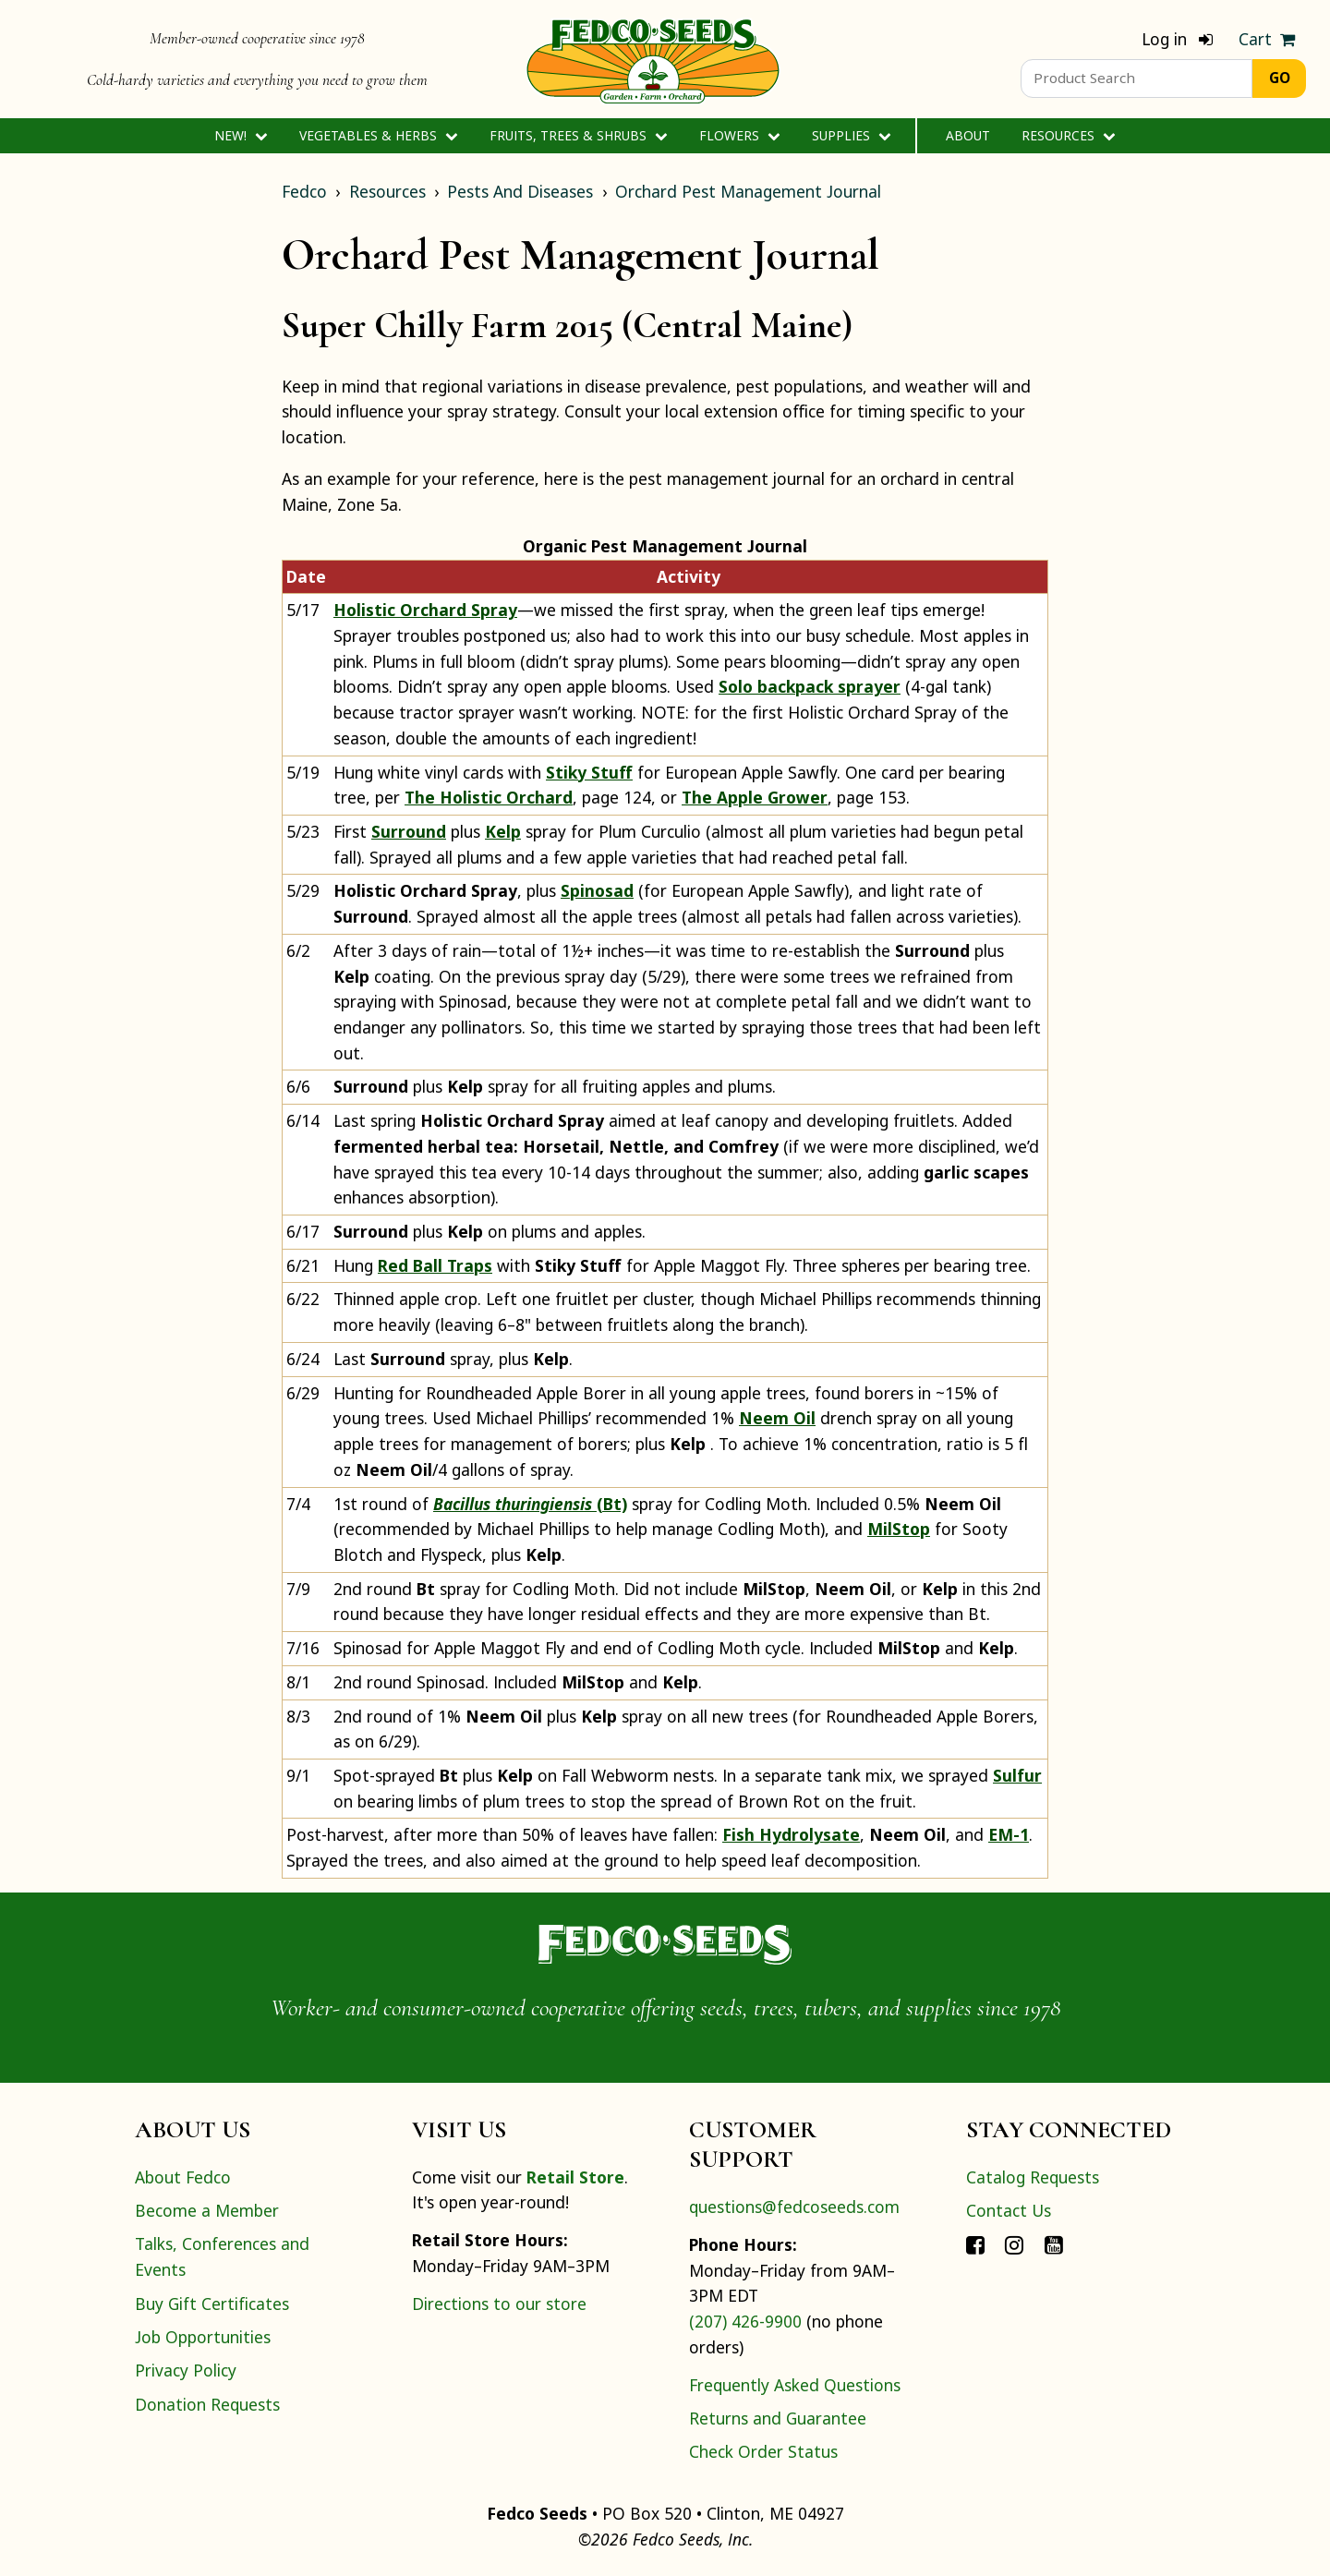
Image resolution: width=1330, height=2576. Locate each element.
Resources (1068, 135)
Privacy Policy (185, 2370)
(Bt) (530, 1504)
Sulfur (1017, 1775)
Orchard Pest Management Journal (748, 191)
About (968, 135)
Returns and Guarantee (777, 2418)
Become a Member (207, 2210)
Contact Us (1008, 2210)
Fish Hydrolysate (791, 1834)
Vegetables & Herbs (378, 135)
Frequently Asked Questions (795, 2385)
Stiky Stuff (589, 772)
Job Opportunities (203, 2337)
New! (240, 135)
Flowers (739, 135)
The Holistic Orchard (489, 797)
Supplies (851, 135)
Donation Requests (207, 2404)
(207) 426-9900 (745, 2321)
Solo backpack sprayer (810, 686)
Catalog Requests (1032, 2177)
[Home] (653, 59)
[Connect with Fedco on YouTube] (1054, 2243)
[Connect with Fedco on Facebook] (975, 2243)
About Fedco (183, 2177)
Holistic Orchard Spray (425, 610)
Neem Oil (777, 1418)
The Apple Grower (755, 797)
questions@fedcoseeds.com (794, 2206)
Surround (408, 831)
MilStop (898, 1529)
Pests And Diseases (520, 191)
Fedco (304, 191)
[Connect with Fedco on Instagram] (1014, 2243)
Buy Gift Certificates (212, 2303)
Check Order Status (763, 2451)
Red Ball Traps (435, 1265)
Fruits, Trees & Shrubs (578, 135)
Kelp (503, 831)
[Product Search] (1136, 78)
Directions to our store (499, 2303)
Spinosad (597, 890)
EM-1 (1008, 1834)
